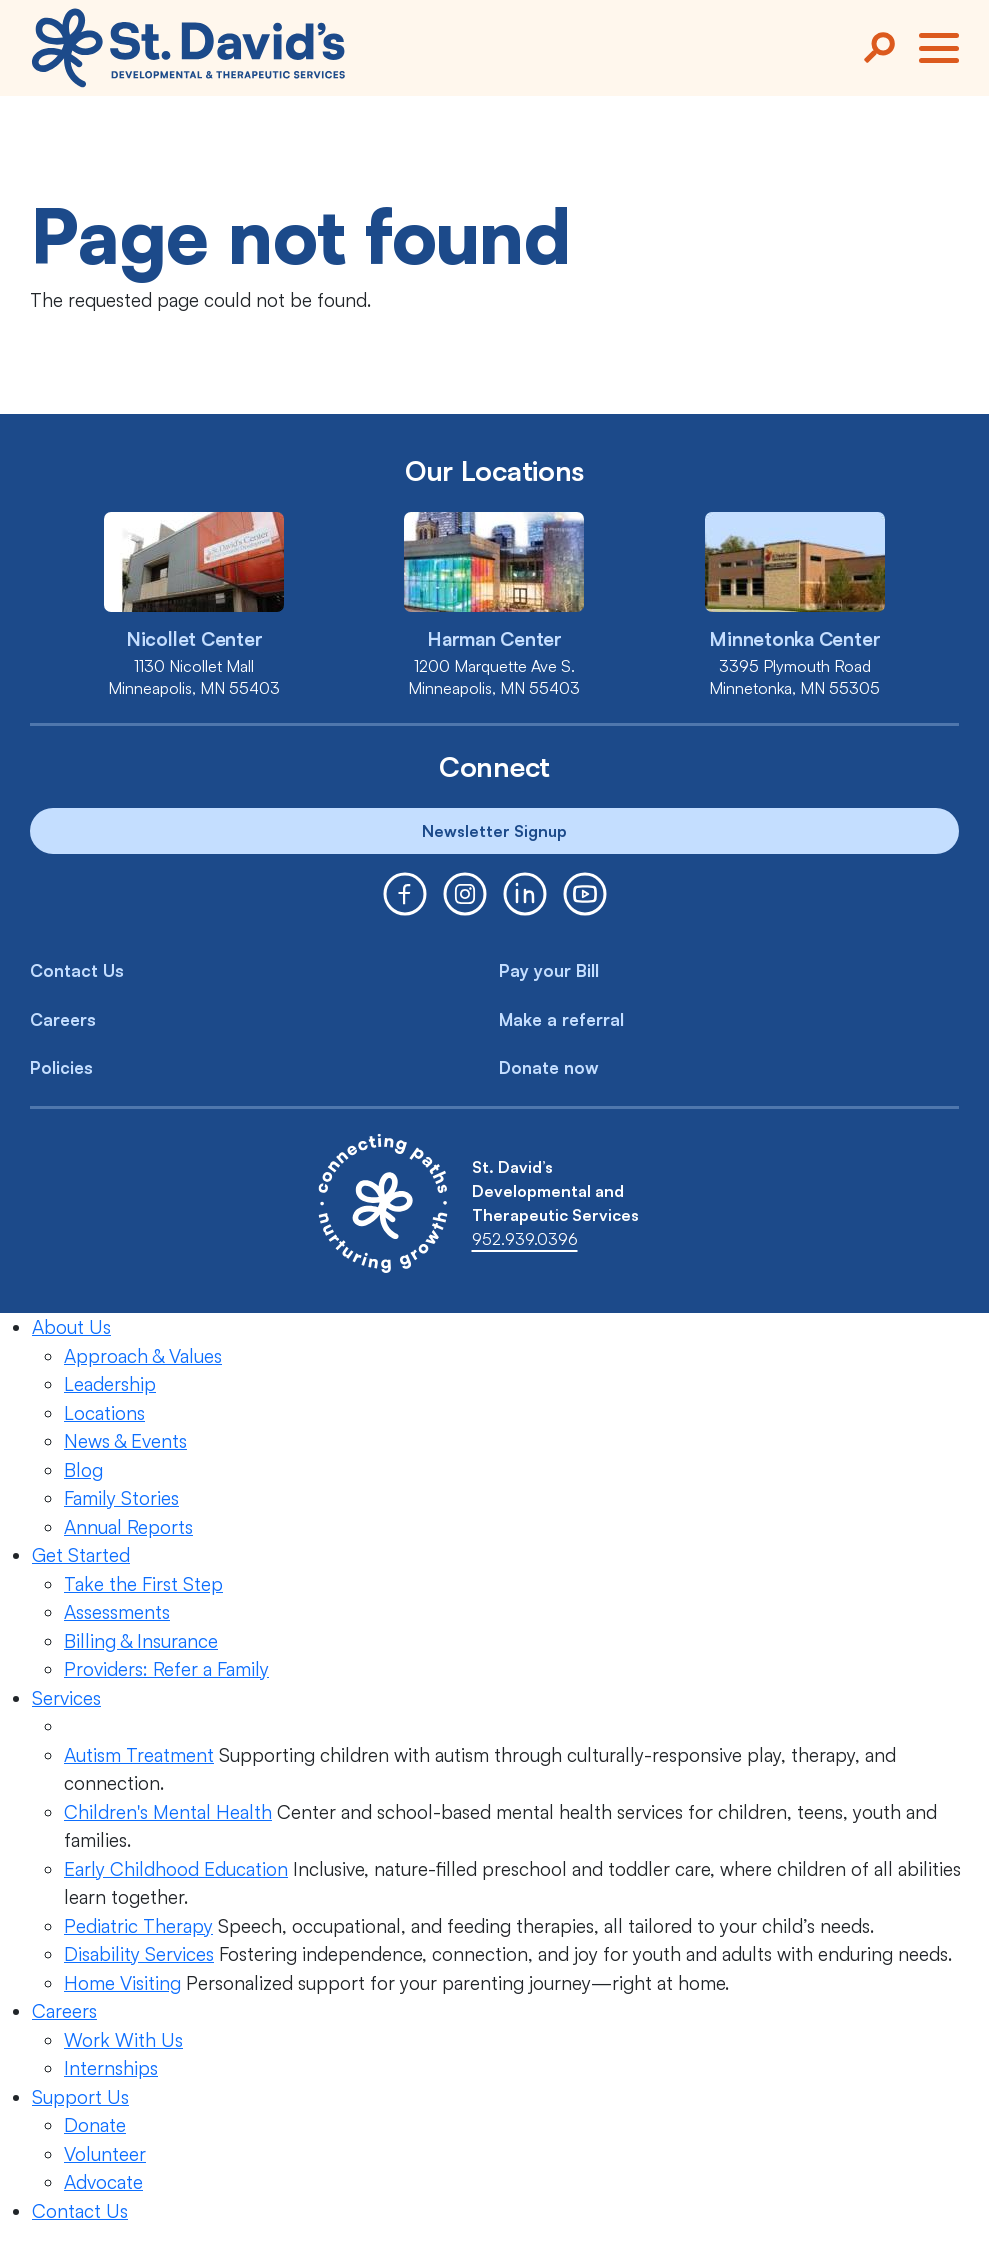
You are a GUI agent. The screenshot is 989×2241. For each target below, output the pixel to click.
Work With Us (123, 2040)
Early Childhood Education (176, 1869)
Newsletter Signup (494, 831)
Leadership (110, 1384)
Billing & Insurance (141, 1641)
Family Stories (121, 1498)
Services (66, 1698)
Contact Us (77, 970)
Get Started (81, 1555)
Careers (63, 1019)
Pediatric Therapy (138, 1926)
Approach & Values (143, 1356)
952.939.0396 (525, 1239)
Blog (83, 1470)
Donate (95, 2125)
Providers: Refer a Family (166, 1669)
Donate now (549, 1067)
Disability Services (139, 1954)
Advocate (103, 2182)
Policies (61, 1067)
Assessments (117, 1612)
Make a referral (561, 1019)
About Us (71, 1327)
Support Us (80, 2097)
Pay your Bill (549, 970)
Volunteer (105, 2154)
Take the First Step (143, 1584)
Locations (104, 1413)
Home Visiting (122, 1983)
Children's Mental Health (168, 1812)
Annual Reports (128, 1527)
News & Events (125, 1441)
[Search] (879, 48)
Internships (111, 2068)
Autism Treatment (139, 1755)
